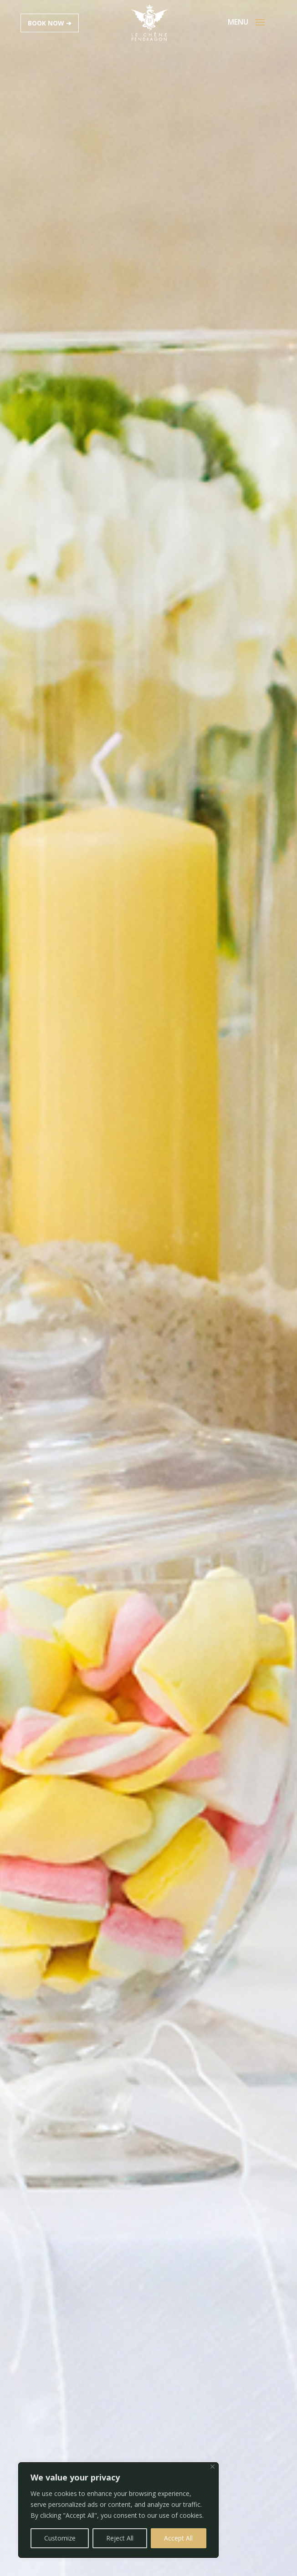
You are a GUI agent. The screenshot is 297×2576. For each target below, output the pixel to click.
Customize (60, 2538)
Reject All (119, 2538)
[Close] (212, 2467)
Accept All (178, 2538)
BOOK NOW (46, 23)
